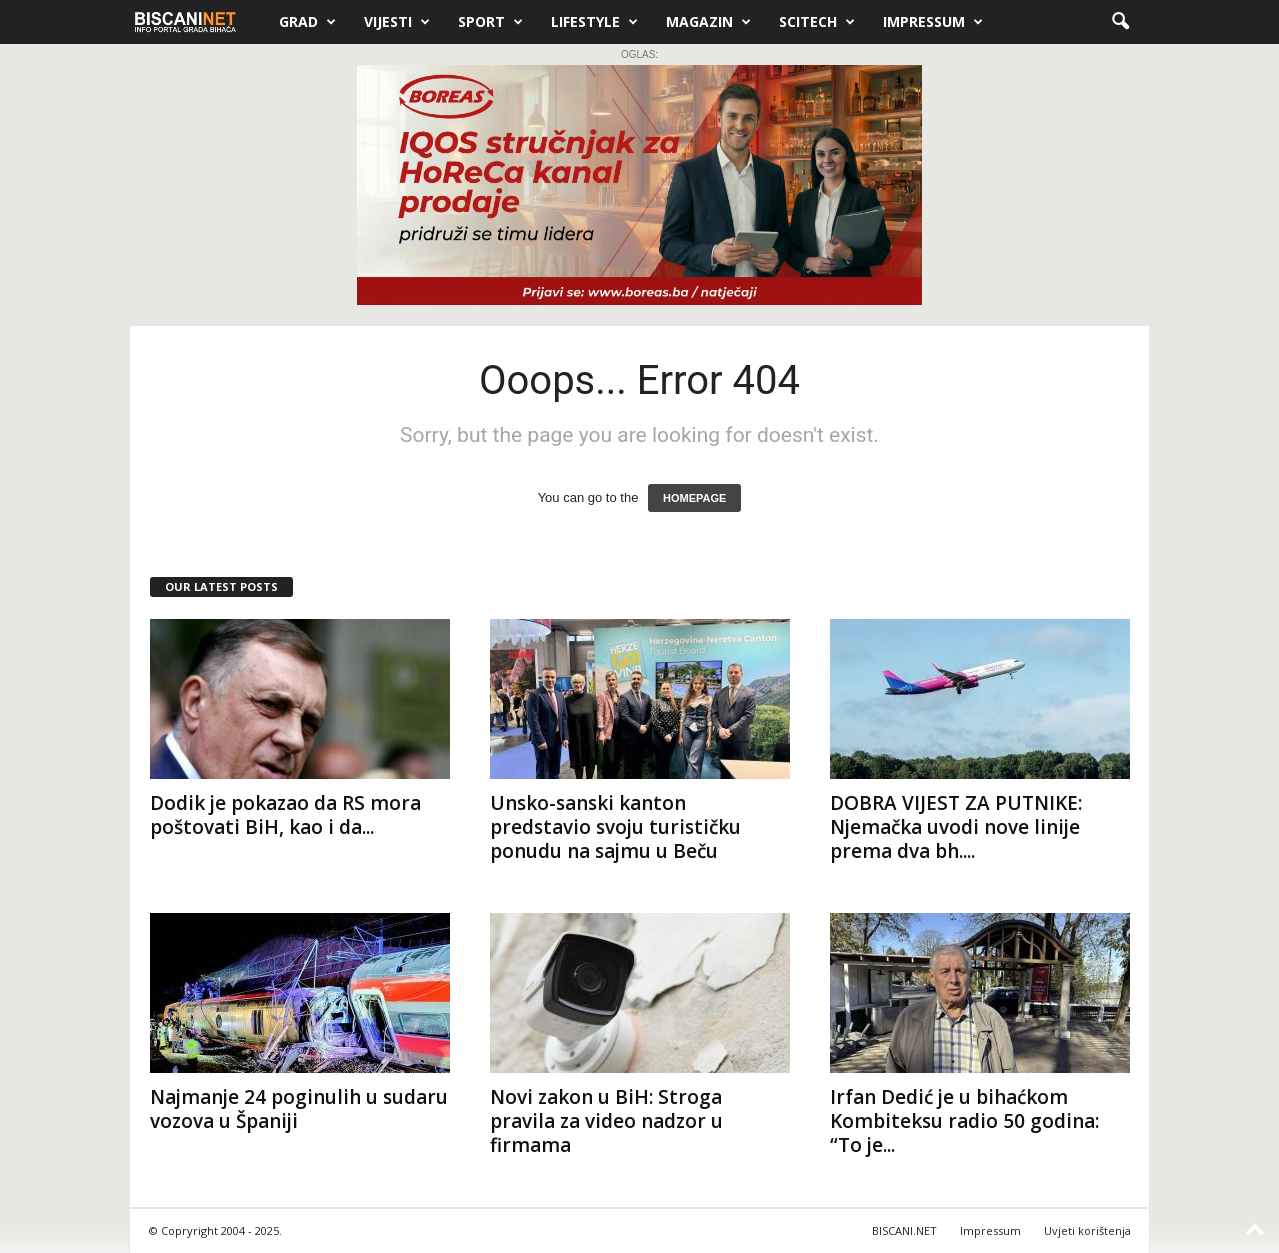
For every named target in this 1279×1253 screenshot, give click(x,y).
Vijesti (397, 22)
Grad (307, 22)
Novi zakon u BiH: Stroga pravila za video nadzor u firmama (606, 1121)
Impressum (933, 22)
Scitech (817, 22)
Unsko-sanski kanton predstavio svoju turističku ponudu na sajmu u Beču (615, 827)
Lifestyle (594, 22)
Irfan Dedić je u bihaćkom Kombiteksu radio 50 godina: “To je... (964, 1121)
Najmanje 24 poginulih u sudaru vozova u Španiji (299, 1109)
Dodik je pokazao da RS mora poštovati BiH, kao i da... (285, 815)
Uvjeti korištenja (1087, 1230)
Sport (490, 22)
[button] (1120, 22)
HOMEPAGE (694, 498)
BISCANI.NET (904, 1230)
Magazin (708, 22)
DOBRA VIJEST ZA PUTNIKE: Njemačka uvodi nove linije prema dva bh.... (956, 827)
